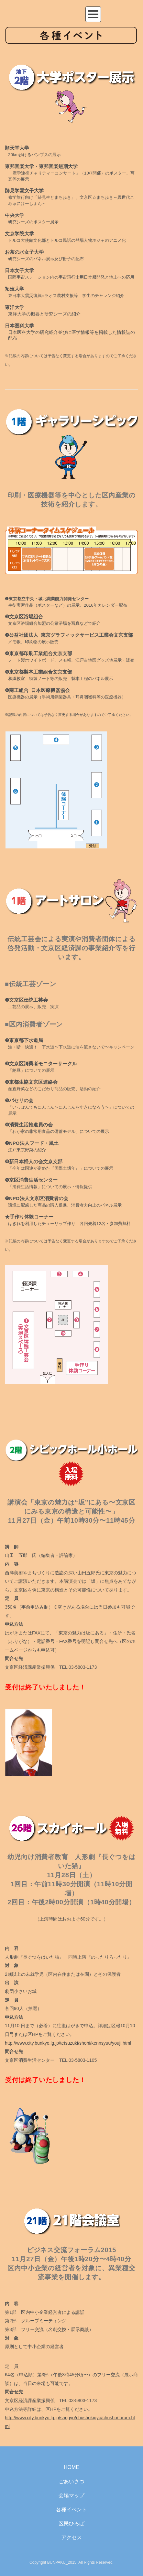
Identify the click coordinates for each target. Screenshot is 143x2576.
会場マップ (71, 2495)
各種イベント (71, 2509)
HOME (71, 2467)
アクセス (71, 2537)
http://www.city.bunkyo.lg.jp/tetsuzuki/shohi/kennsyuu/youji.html (68, 2043)
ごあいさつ (71, 2481)
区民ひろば (71, 2523)
